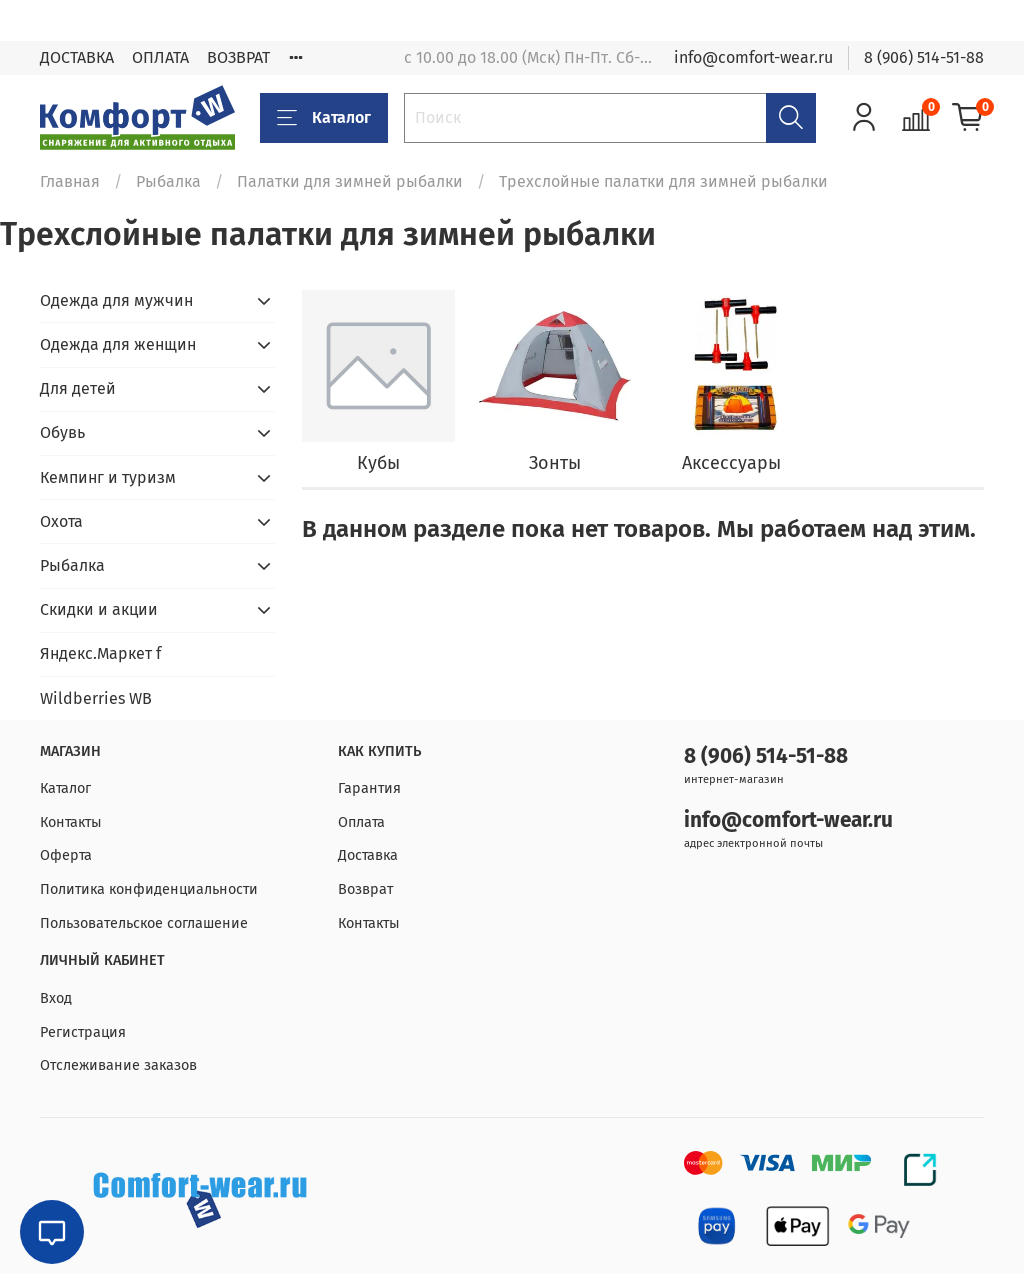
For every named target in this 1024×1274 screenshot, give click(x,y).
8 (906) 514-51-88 (924, 57)
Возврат (365, 889)
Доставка (368, 855)
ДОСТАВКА (77, 57)
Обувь (62, 432)
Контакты (71, 822)
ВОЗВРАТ (238, 57)
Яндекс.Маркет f (100, 653)
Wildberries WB (96, 698)
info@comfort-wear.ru (753, 57)
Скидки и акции (99, 609)
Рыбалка (168, 181)
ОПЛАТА (160, 57)
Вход (56, 998)
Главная (70, 181)
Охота (61, 521)
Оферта (66, 855)
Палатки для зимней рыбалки (350, 181)
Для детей (78, 388)
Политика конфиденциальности (149, 889)
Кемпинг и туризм (108, 477)
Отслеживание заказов (118, 1065)
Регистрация (83, 1032)
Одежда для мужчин (116, 300)
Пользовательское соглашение (144, 923)
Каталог (324, 118)
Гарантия (369, 788)
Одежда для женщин (118, 344)
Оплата (361, 822)
